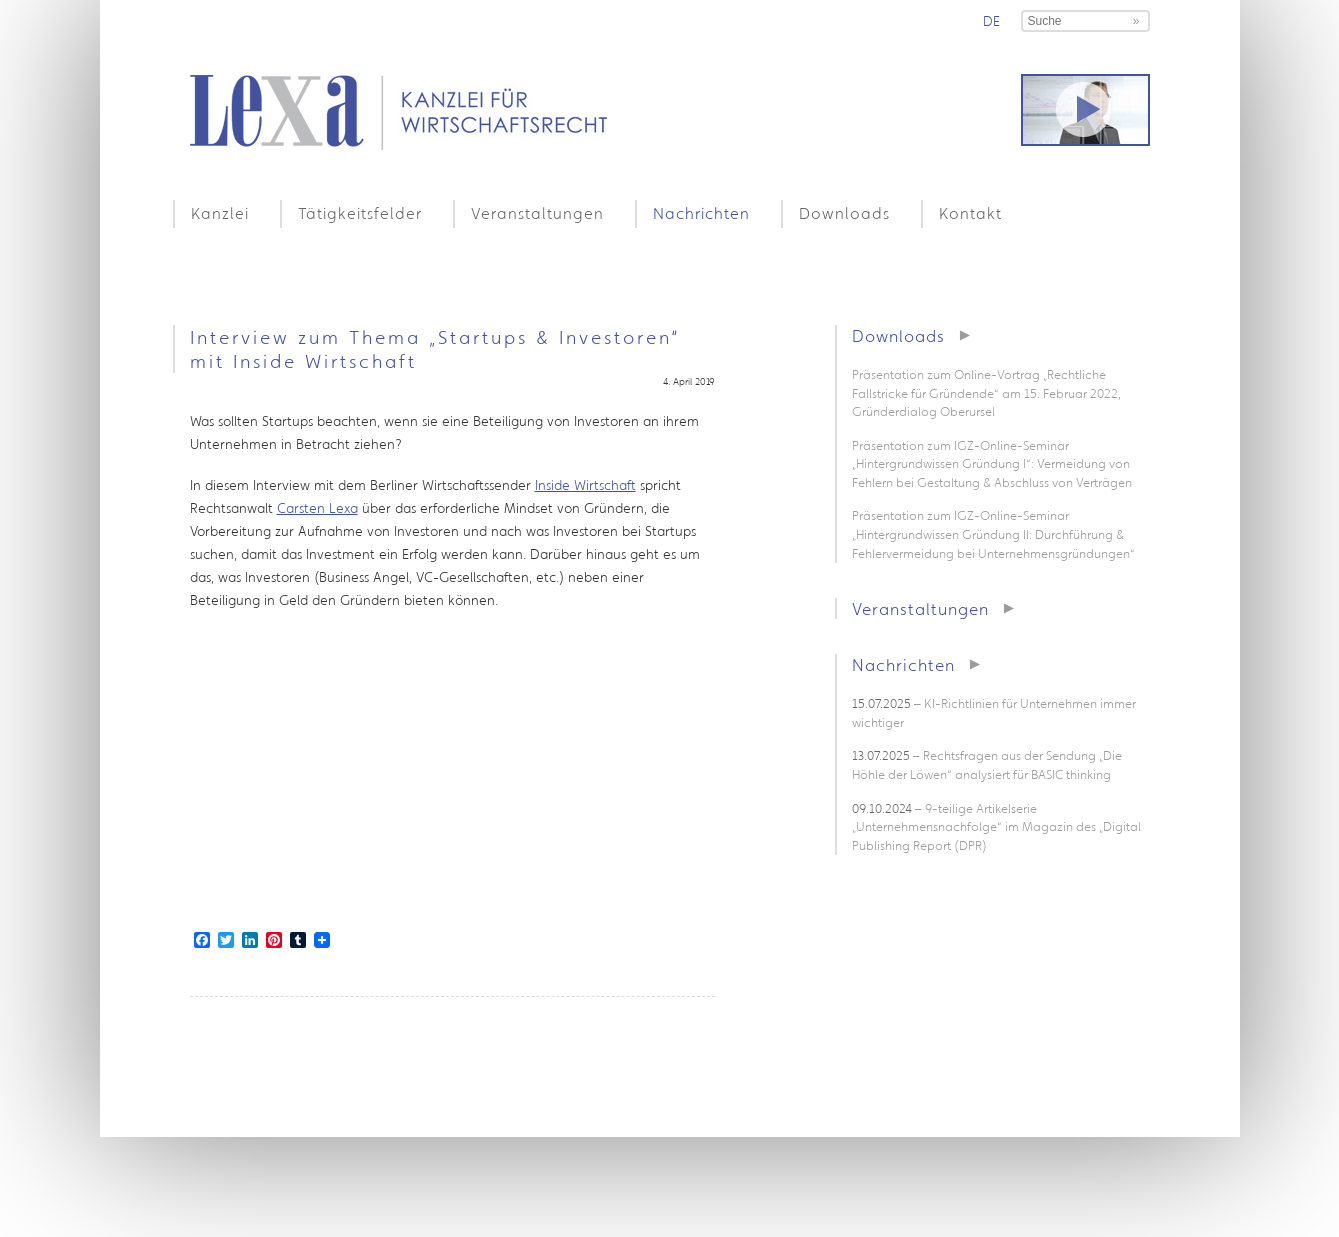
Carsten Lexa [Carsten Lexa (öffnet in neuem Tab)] (317, 508)
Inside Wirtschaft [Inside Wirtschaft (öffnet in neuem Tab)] (585, 485)
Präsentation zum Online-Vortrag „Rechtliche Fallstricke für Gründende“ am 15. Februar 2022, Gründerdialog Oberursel (986, 393)
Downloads (844, 213)
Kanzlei (220, 213)
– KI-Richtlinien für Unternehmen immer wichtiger (994, 713)
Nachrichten (701, 213)
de (991, 21)
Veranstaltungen (537, 213)
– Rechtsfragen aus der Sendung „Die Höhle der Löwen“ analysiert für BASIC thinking (987, 765)
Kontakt (970, 213)
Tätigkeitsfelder (360, 213)
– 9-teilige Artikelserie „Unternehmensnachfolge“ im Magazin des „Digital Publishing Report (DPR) (996, 827)
